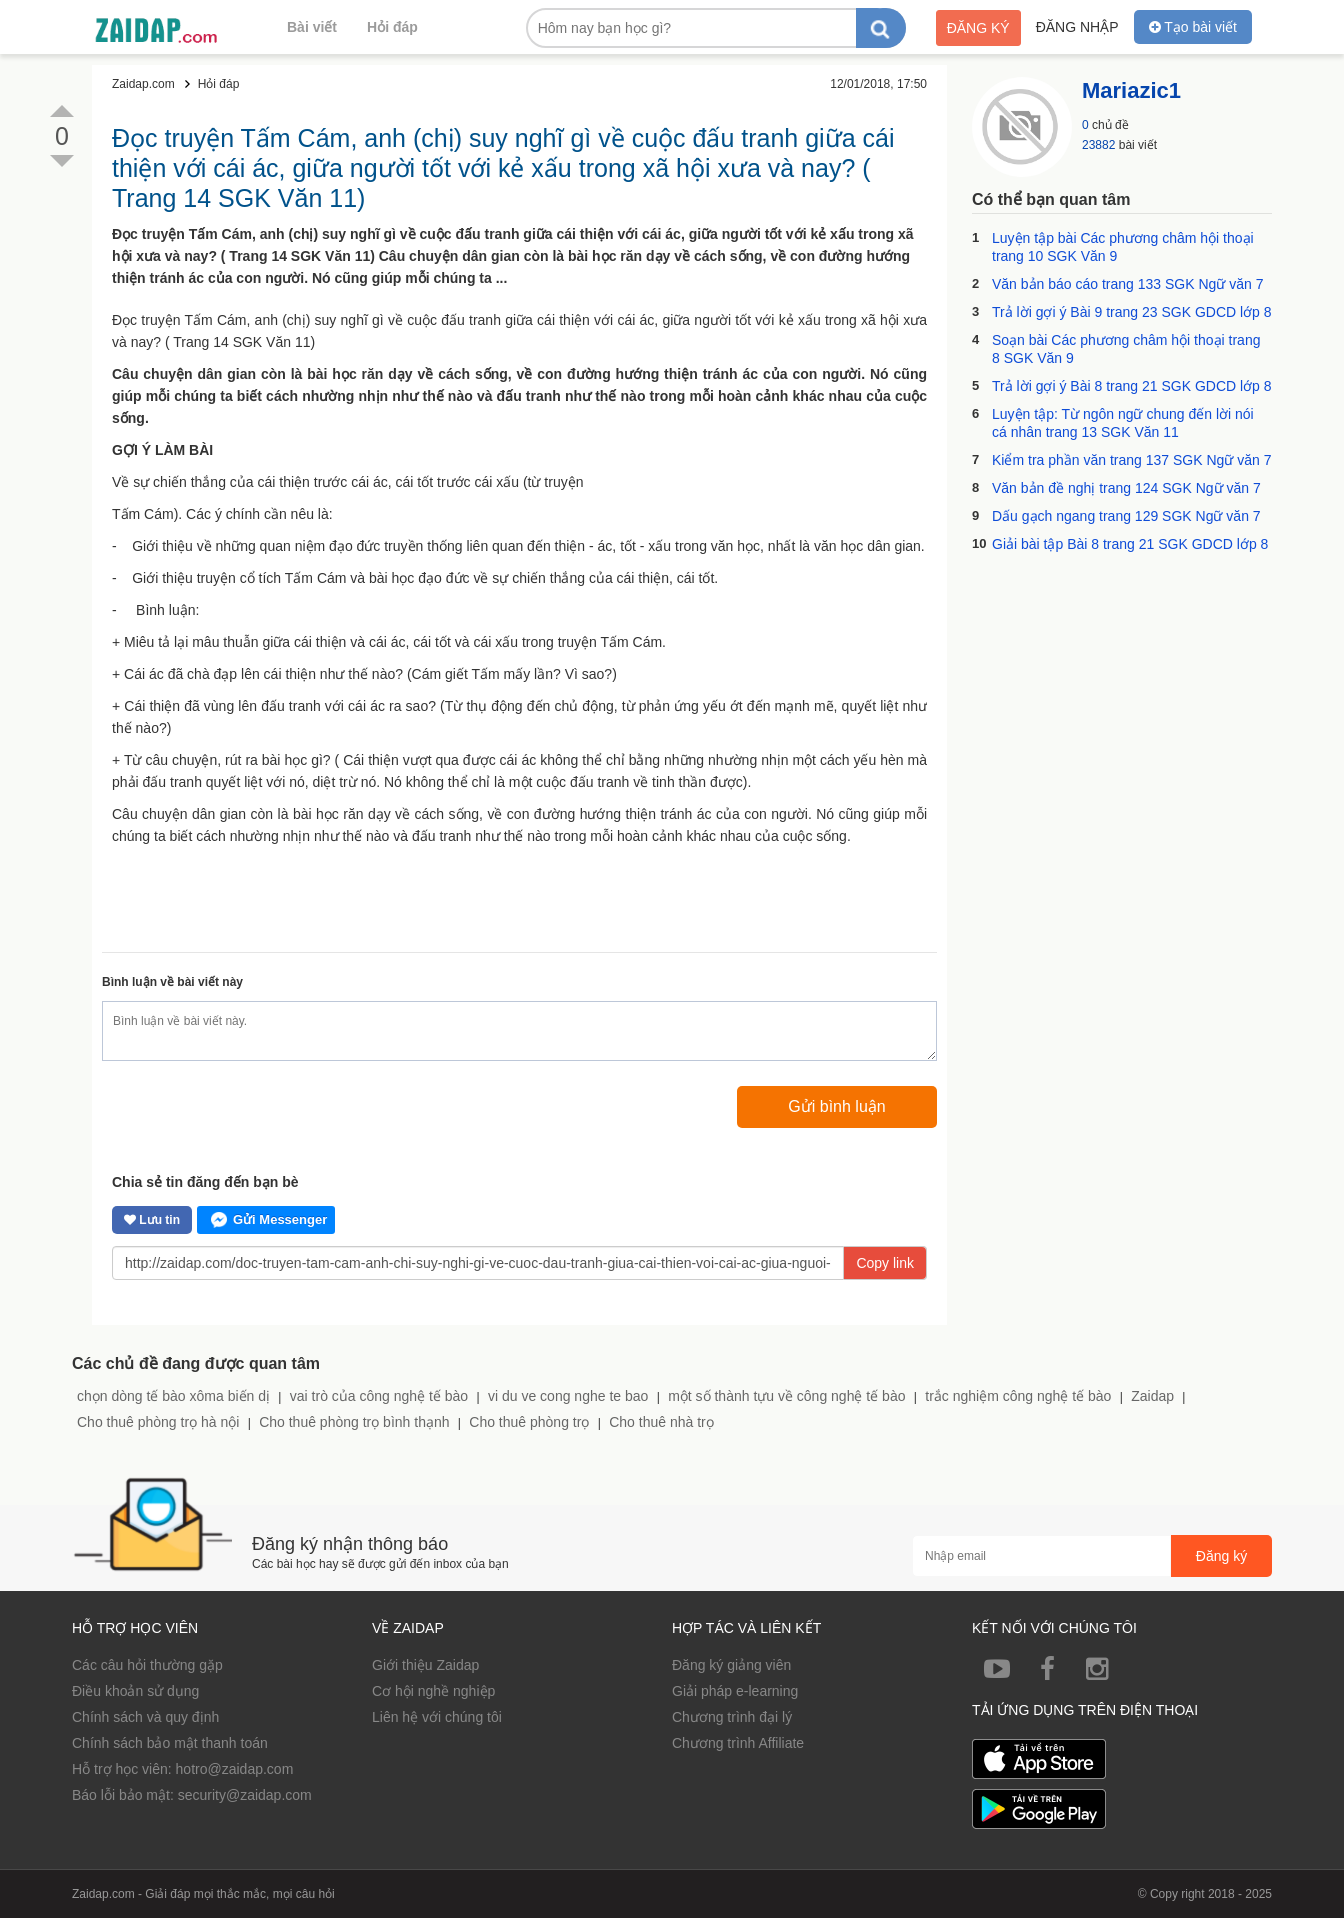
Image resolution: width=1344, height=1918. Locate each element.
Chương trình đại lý (732, 1717)
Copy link (885, 1263)
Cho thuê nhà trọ (661, 1422)
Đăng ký (978, 28)
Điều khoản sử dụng (135, 1691)
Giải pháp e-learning (735, 1691)
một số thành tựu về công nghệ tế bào (786, 1396)
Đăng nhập (1077, 27)
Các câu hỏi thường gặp (147, 1665)
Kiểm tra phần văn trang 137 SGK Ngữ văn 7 (1131, 460)
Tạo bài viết (1193, 27)
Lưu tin (152, 1220)
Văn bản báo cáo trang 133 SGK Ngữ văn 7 (1128, 284)
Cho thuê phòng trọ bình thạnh (354, 1422)
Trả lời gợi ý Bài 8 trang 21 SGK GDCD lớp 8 (1132, 386)
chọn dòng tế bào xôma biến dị (173, 1396)
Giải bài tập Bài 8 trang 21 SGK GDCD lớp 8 (1130, 544)
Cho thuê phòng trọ (529, 1422)
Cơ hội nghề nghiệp (433, 1691)
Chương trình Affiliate (738, 1743)
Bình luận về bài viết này (172, 982)
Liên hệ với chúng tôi (437, 1717)
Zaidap (1152, 1396)
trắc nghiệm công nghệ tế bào (1018, 1396)
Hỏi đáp (392, 27)
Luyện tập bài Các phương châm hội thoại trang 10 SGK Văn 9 (1123, 247)
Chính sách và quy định (145, 1717)
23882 (1098, 145)
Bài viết (312, 27)
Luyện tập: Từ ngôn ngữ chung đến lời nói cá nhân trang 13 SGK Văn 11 (1123, 423)
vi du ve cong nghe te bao (568, 1396)
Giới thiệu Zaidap (425, 1665)
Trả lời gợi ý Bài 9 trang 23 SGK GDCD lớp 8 (1132, 312)
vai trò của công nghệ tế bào (379, 1396)
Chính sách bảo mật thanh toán (170, 1743)
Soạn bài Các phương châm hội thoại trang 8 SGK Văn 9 (1126, 349)
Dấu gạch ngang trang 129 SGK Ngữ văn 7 (1126, 516)
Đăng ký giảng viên (731, 1665)
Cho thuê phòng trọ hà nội (158, 1422)
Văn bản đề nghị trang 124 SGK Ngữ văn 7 (1126, 488)
